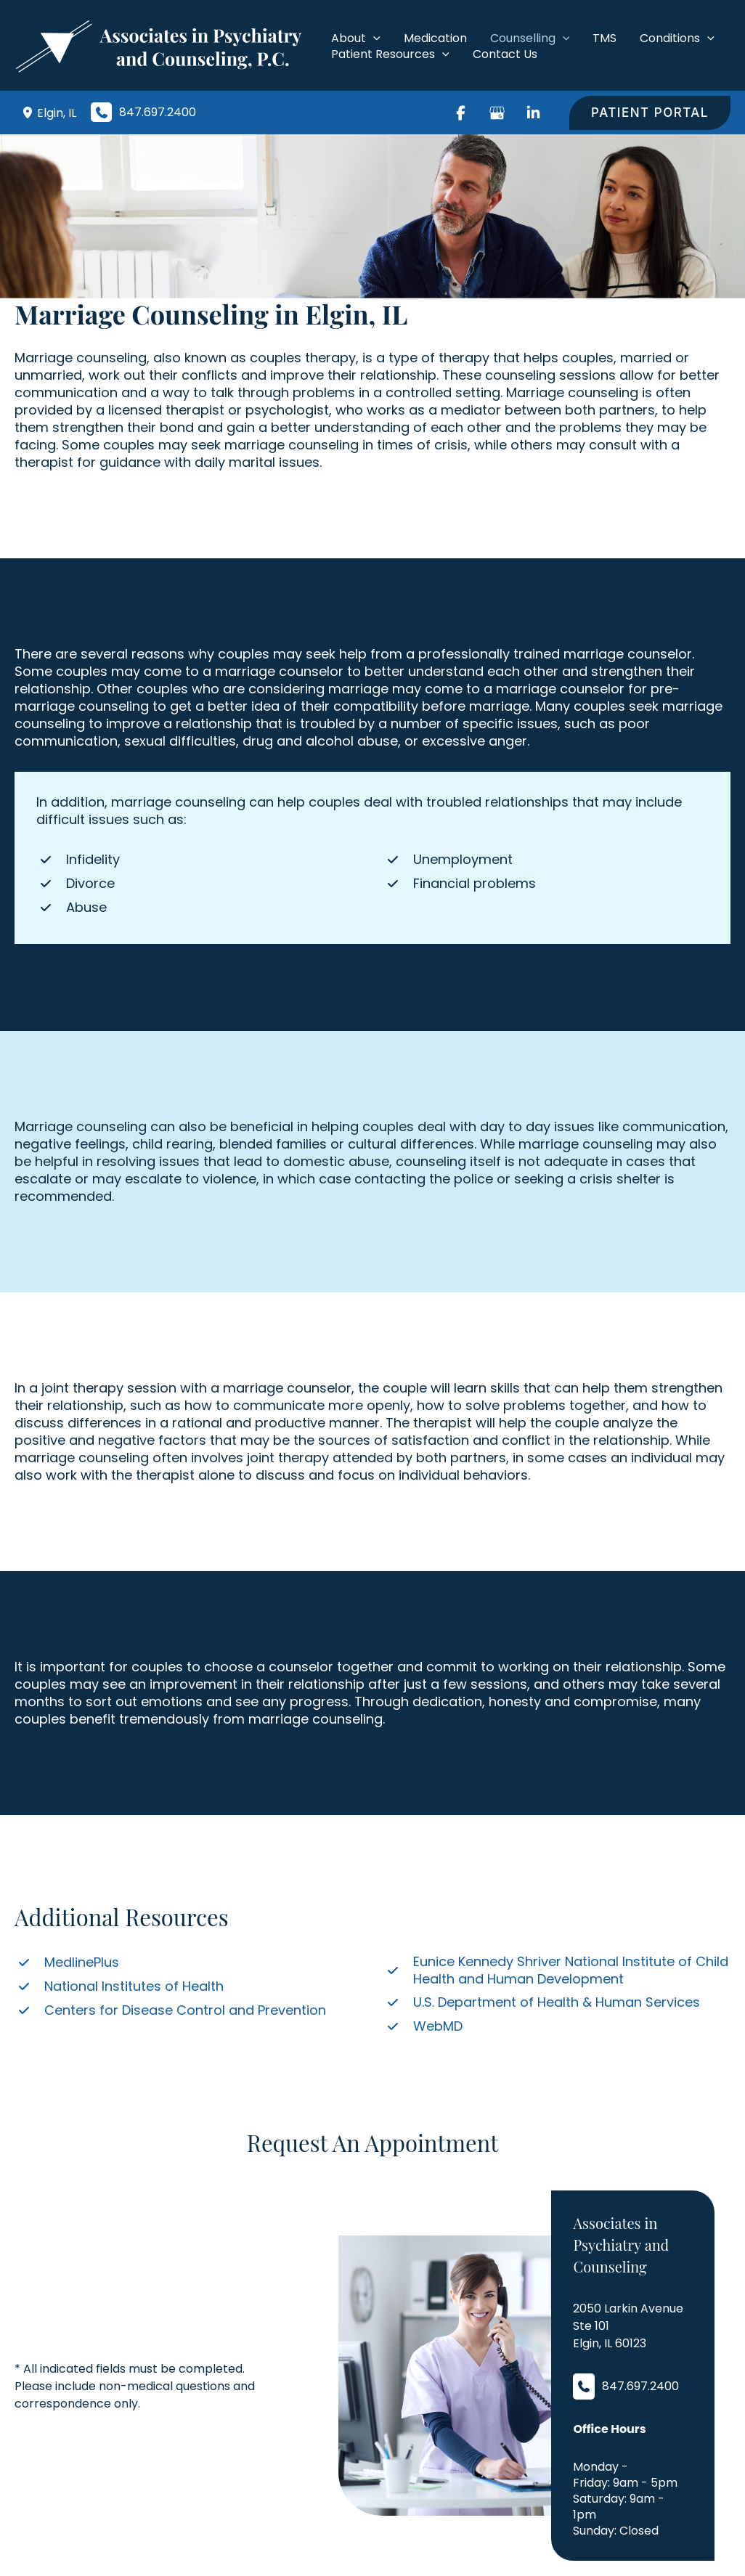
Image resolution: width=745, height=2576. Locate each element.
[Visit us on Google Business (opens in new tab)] (496, 112)
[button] (649, 113)
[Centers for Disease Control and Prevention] (170, 2010)
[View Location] (29, 113)
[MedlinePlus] (67, 1962)
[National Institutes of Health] (119, 1986)
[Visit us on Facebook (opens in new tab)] (460, 112)
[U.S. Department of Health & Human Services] (541, 2002)
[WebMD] (423, 2026)
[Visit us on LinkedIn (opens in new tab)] (532, 112)
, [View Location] (56, 113)
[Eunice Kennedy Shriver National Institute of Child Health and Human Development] (556, 1970)
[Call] (143, 112)
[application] (373, 38)
